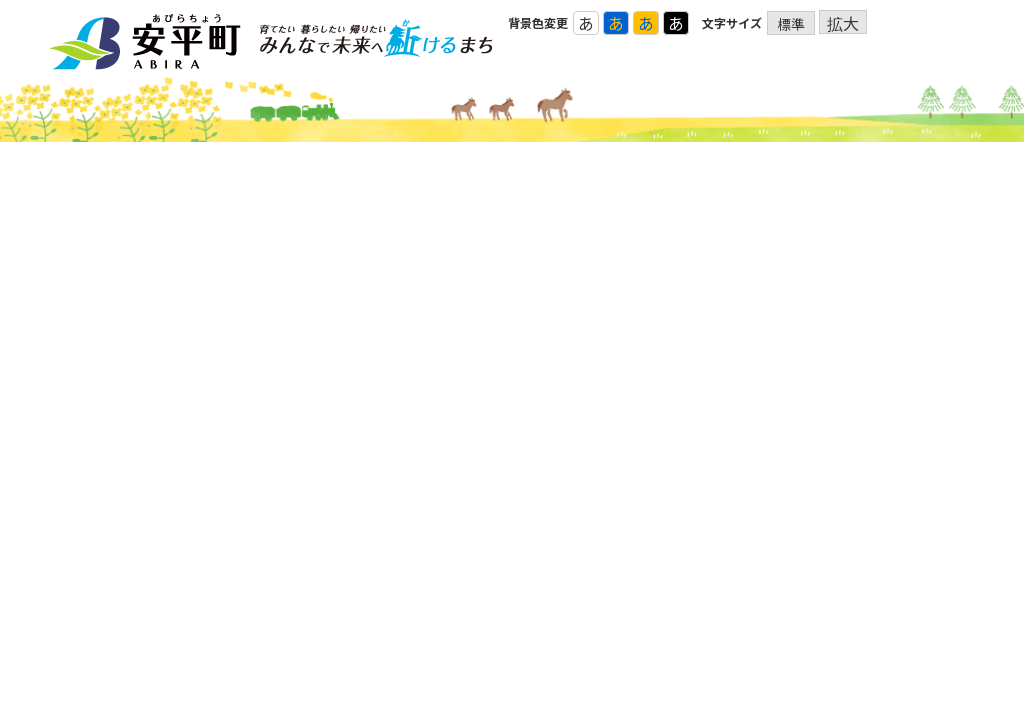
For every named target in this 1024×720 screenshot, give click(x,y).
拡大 (843, 22)
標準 (791, 24)
